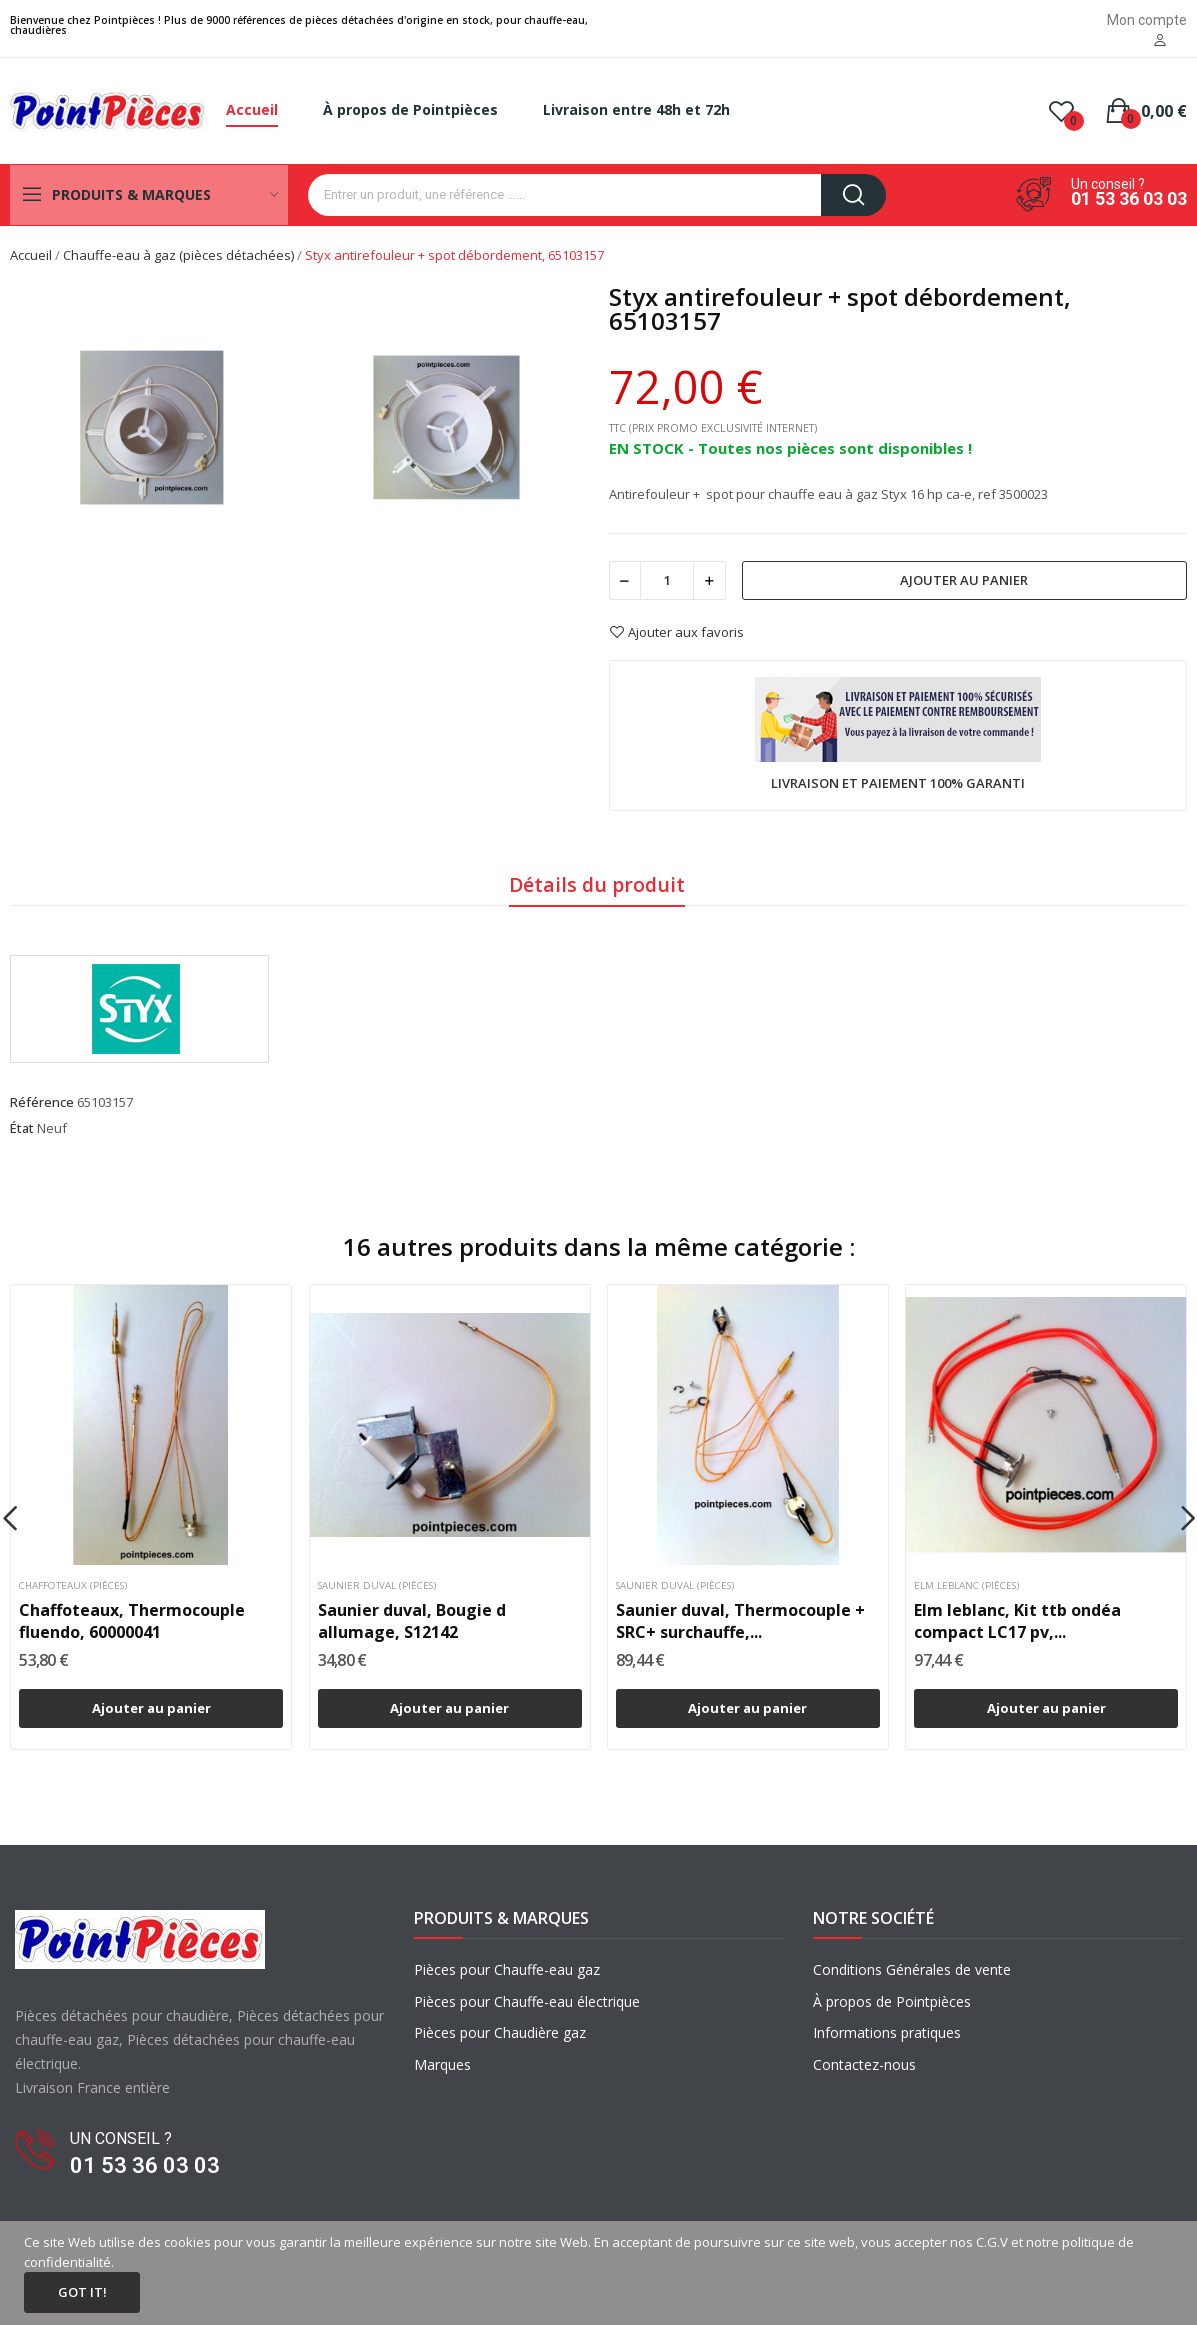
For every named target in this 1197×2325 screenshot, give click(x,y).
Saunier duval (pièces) (377, 1586)
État (22, 1128)
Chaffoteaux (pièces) (73, 1586)
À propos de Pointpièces (892, 2001)
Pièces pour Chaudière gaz (500, 2032)
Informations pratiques (887, 2032)
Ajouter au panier (964, 580)
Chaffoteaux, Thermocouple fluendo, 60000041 (132, 1621)
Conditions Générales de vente (912, 1969)
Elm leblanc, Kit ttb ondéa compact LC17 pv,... (1017, 1621)
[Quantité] (667, 580)
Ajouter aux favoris (676, 632)
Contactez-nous (864, 2064)
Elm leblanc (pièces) (966, 1586)
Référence (42, 1102)
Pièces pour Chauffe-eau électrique (527, 2001)
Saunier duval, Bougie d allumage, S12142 (412, 1621)
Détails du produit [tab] (597, 884)
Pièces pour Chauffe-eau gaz (507, 1969)
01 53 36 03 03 (1129, 199)
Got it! (82, 2292)
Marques (442, 2064)
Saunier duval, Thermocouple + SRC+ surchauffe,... (740, 1621)
